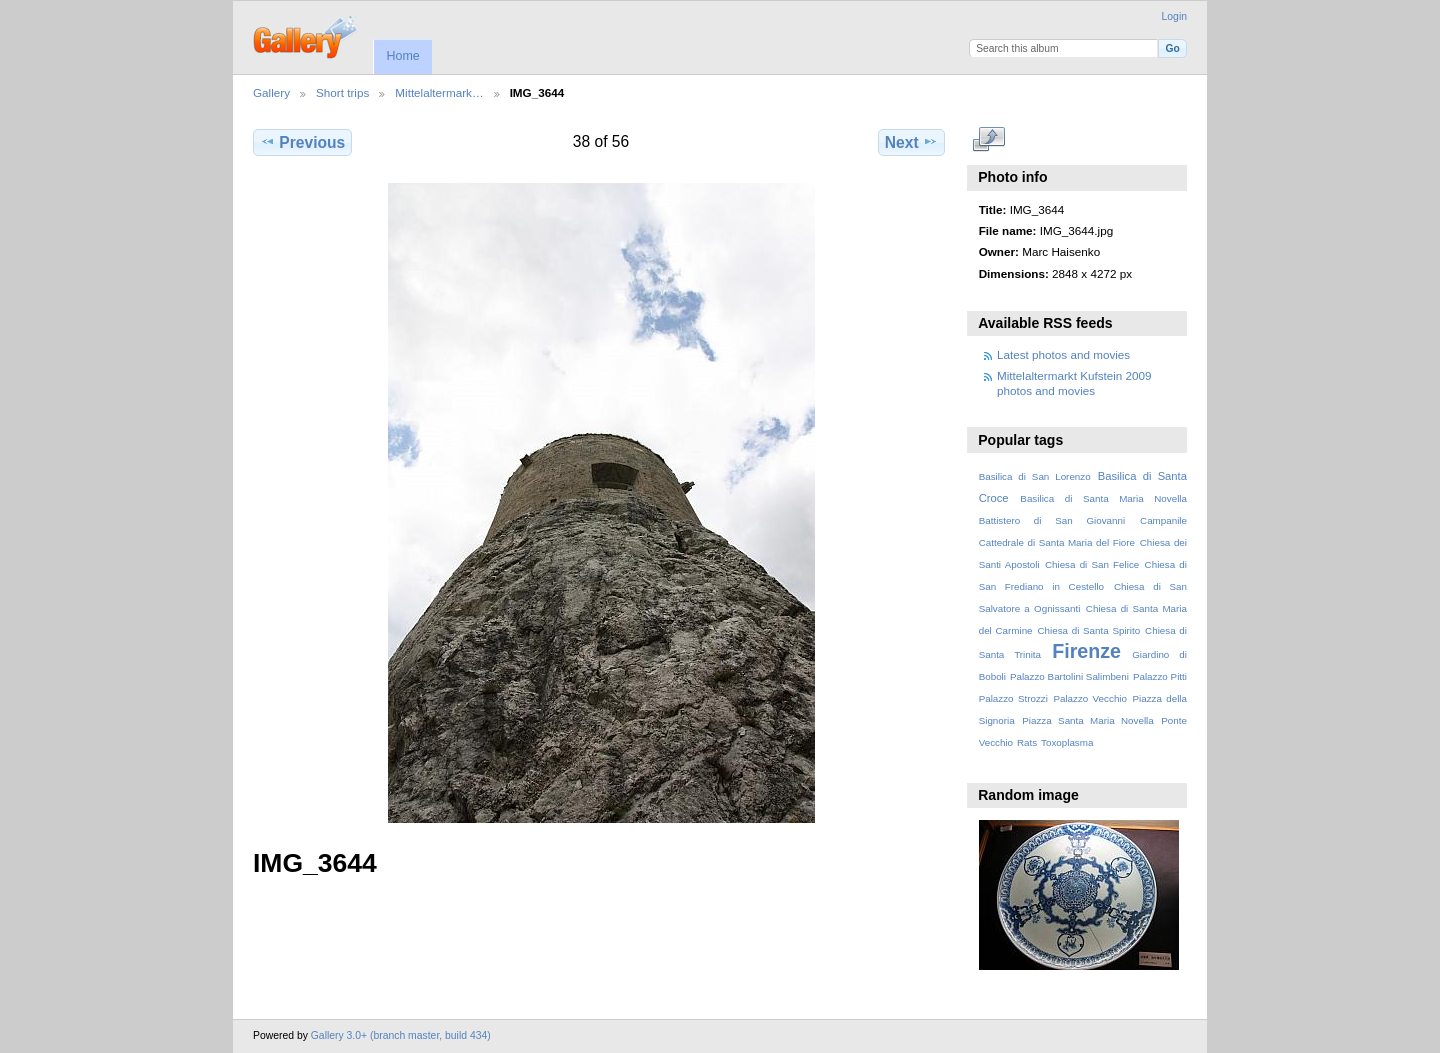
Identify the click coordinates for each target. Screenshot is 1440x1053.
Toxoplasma (1067, 742)
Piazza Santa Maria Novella (1088, 720)
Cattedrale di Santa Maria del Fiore (1057, 542)
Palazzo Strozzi (1013, 698)
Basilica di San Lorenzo (1035, 476)
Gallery (271, 92)
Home (402, 56)
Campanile (1163, 520)
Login (1174, 16)
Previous (302, 142)
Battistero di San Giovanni (1052, 520)
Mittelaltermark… (439, 92)
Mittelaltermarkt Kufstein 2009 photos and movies (1074, 382)
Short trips (342, 92)
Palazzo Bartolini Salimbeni (1069, 676)
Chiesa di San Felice (1092, 564)
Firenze (1086, 651)
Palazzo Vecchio (1090, 698)
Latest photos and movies (1063, 354)
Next (911, 142)
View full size (989, 140)
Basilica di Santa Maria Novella (1103, 498)
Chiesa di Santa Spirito (1088, 630)
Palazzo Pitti (1160, 676)
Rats (1027, 742)
